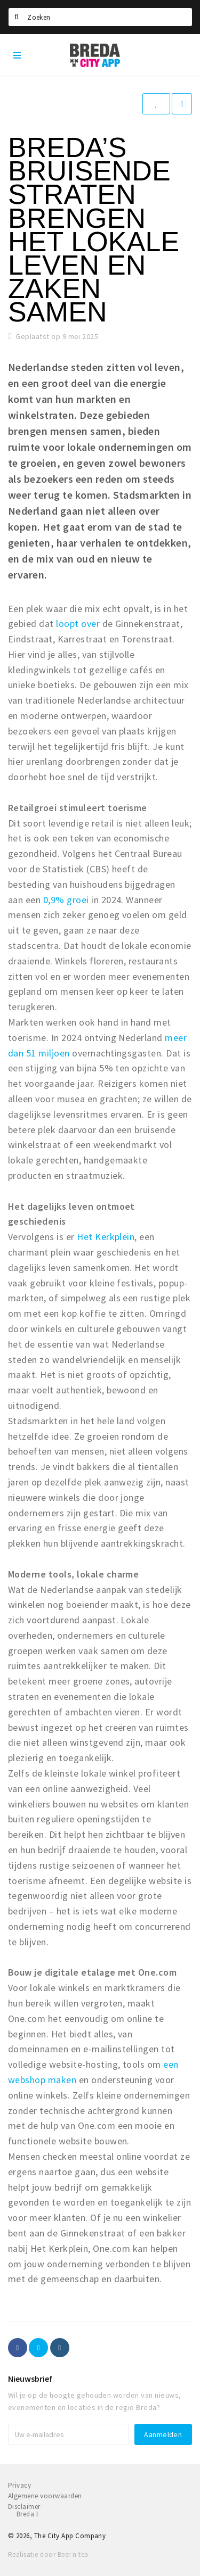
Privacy (19, 2485)
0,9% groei (65, 900)
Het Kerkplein (105, 1237)
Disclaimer (24, 2506)
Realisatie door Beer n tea (48, 2554)
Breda (27, 2514)
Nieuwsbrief (30, 2378)
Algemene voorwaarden (45, 2495)
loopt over (78, 623)
